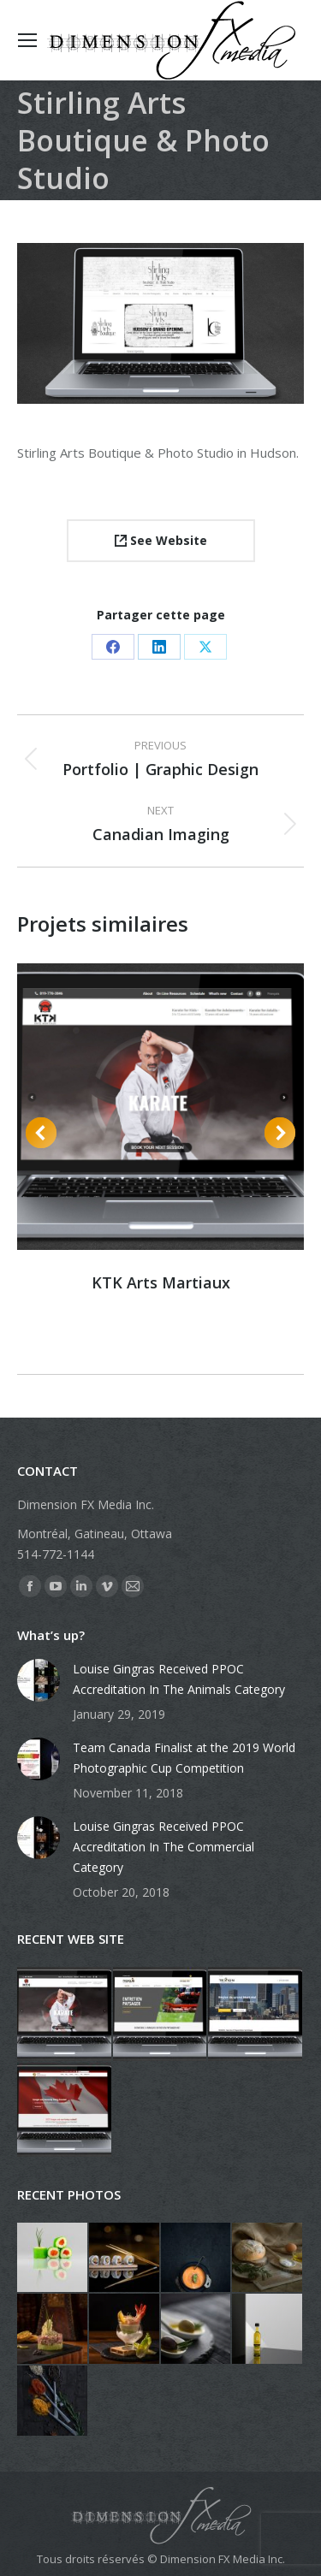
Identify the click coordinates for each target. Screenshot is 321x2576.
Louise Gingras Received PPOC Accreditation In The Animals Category (179, 1679)
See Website (161, 540)
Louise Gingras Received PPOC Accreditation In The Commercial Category (163, 1846)
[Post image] (38, 1680)
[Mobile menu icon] (27, 40)
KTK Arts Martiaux (161, 1282)
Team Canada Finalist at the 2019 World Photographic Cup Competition (184, 1757)
